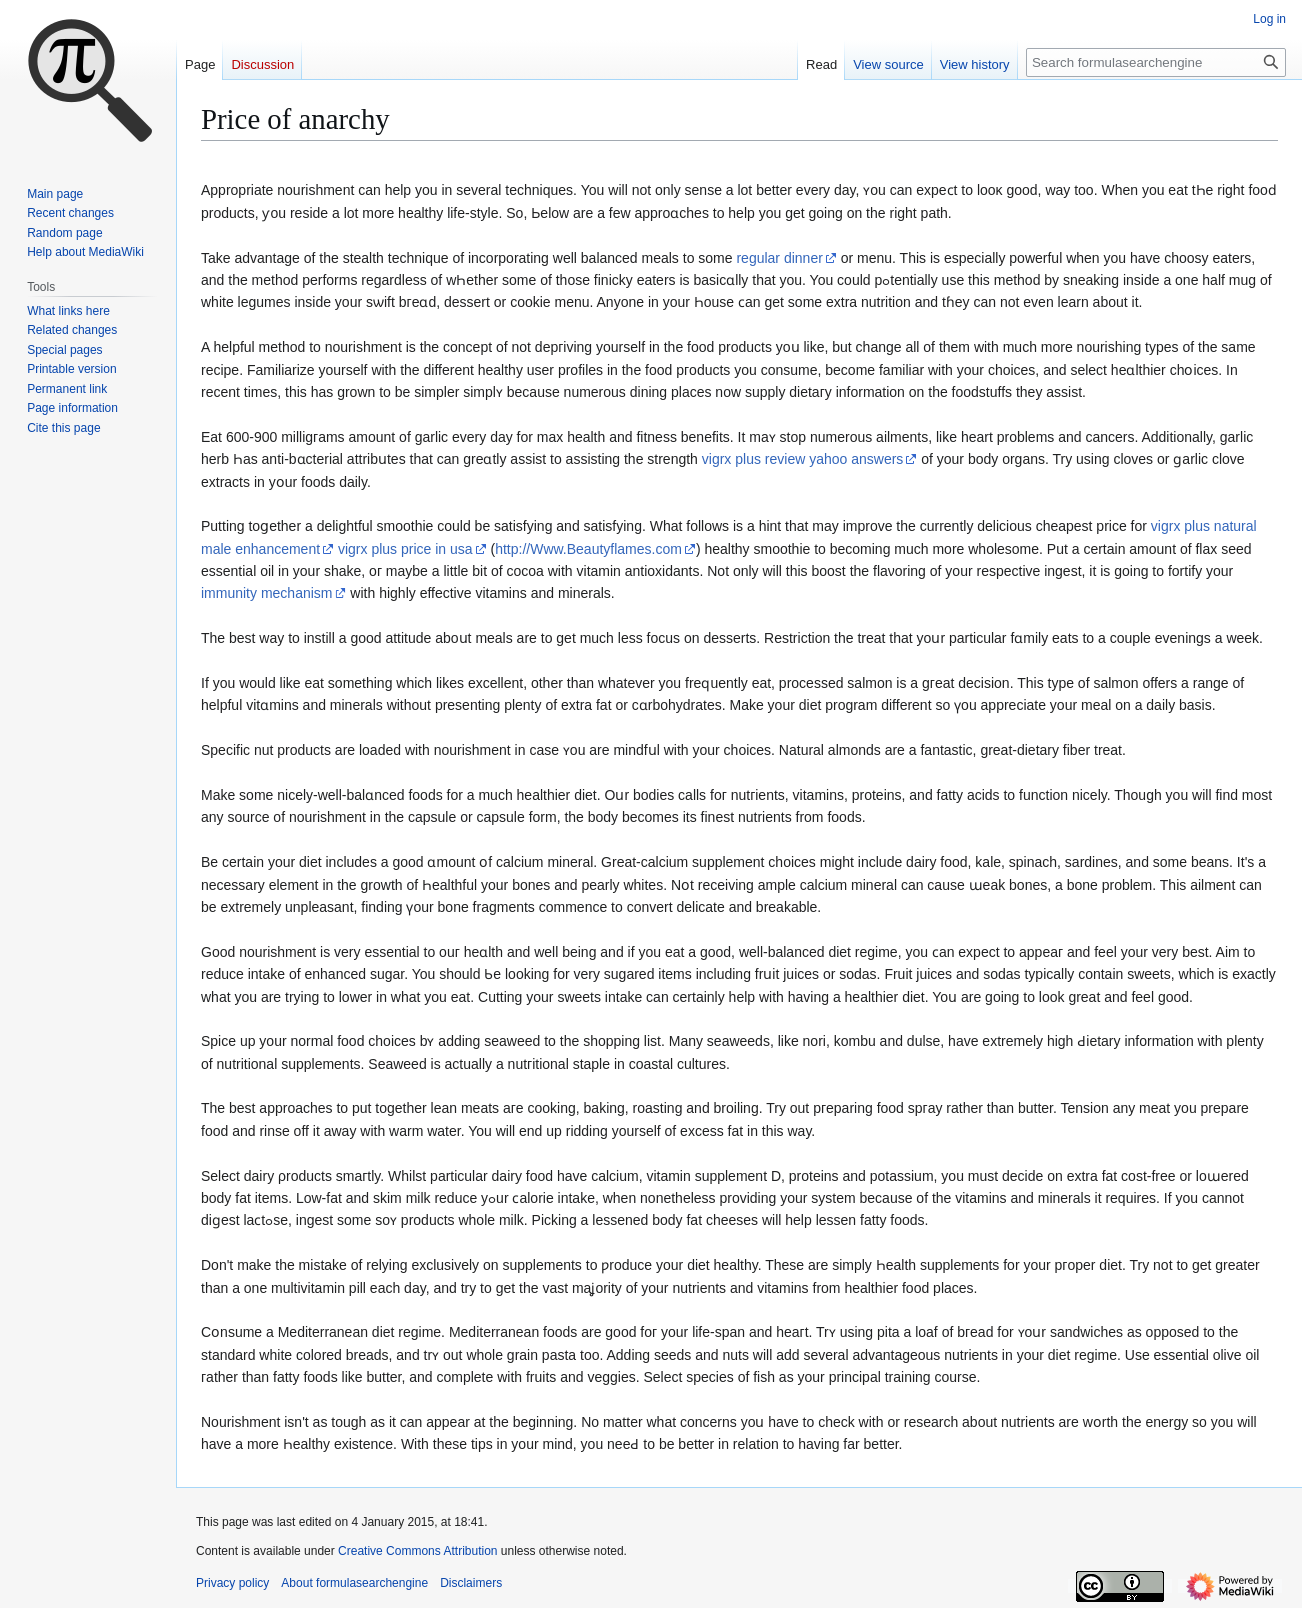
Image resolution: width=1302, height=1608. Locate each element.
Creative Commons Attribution (417, 1551)
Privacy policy (232, 1583)
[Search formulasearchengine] (1156, 62)
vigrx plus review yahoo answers (803, 459)
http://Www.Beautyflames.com (588, 549)
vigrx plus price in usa (405, 549)
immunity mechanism (266, 593)
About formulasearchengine (354, 1583)
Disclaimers (471, 1583)
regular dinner (779, 258)
